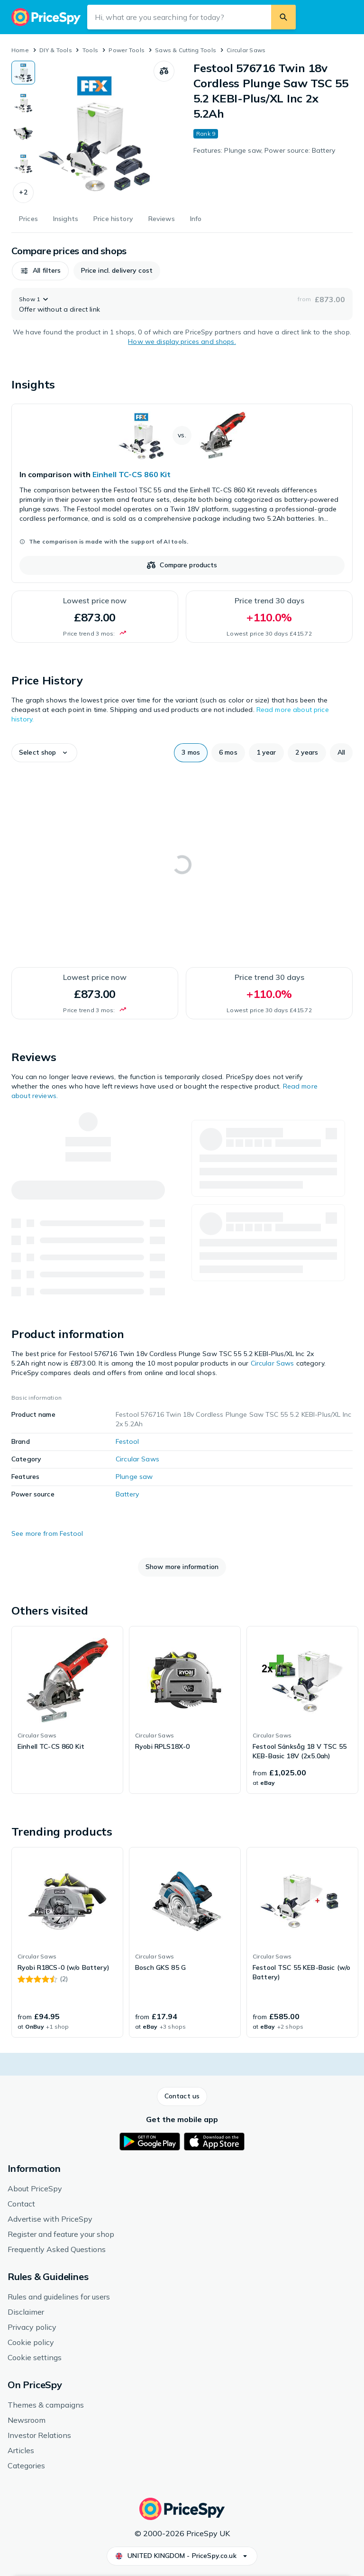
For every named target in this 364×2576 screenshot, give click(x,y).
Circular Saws (246, 50)
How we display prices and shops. (182, 341)
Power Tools (127, 50)
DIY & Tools (55, 50)
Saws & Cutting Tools (185, 50)
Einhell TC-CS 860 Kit (131, 474)
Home (20, 50)
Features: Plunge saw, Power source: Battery (264, 150)
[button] (23, 192)
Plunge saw (134, 1476)
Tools (90, 50)
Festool (127, 1441)
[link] (182, 493)
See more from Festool (47, 1533)
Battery (127, 1494)
